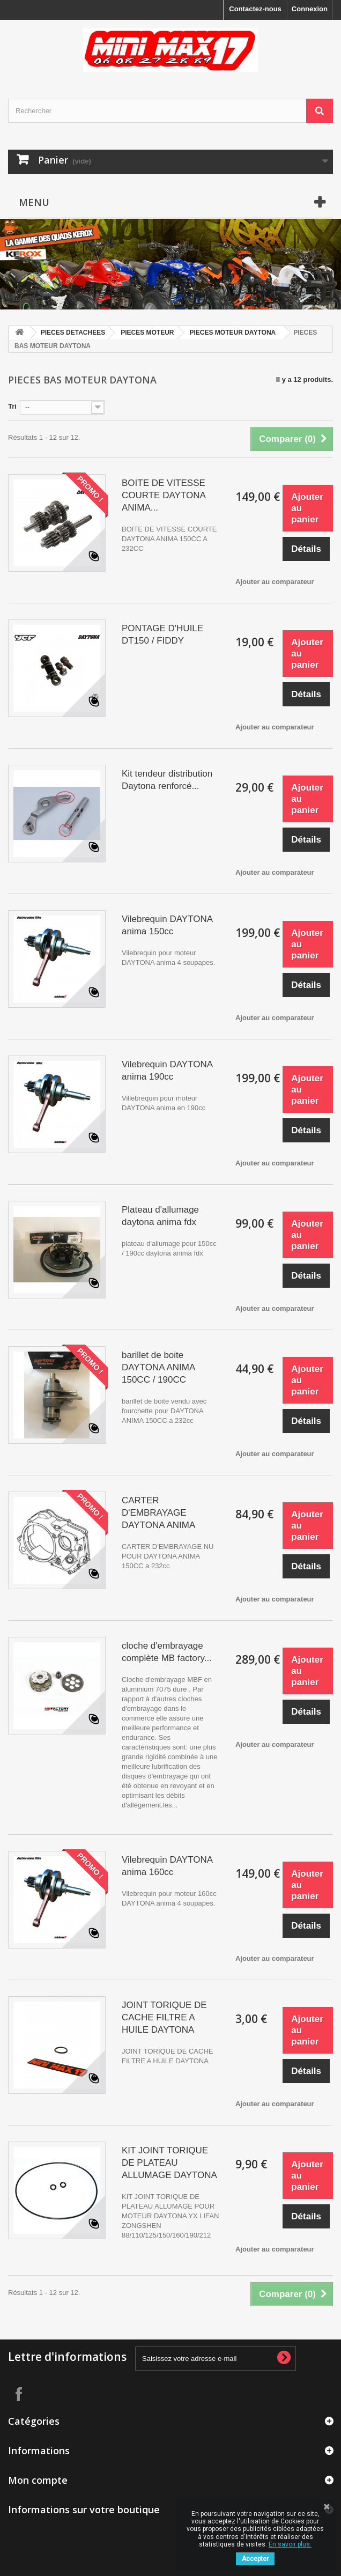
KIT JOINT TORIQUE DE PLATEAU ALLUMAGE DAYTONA (169, 2162)
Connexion (310, 9)
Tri (12, 406)
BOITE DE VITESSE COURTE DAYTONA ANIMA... (163, 495)
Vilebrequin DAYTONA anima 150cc (167, 925)
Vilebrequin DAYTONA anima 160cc (167, 1866)
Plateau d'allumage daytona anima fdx (160, 1216)
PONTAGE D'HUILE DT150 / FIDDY (162, 634)
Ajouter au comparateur (274, 582)
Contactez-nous (255, 9)
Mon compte (38, 2480)
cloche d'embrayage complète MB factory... (167, 1652)
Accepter (255, 2559)
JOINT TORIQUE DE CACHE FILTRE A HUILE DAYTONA (164, 2017)
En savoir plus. (290, 2544)
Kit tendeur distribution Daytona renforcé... (167, 780)
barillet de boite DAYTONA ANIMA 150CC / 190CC (158, 1367)
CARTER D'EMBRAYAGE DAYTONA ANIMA (158, 1512)
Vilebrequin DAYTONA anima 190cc (167, 1070)
